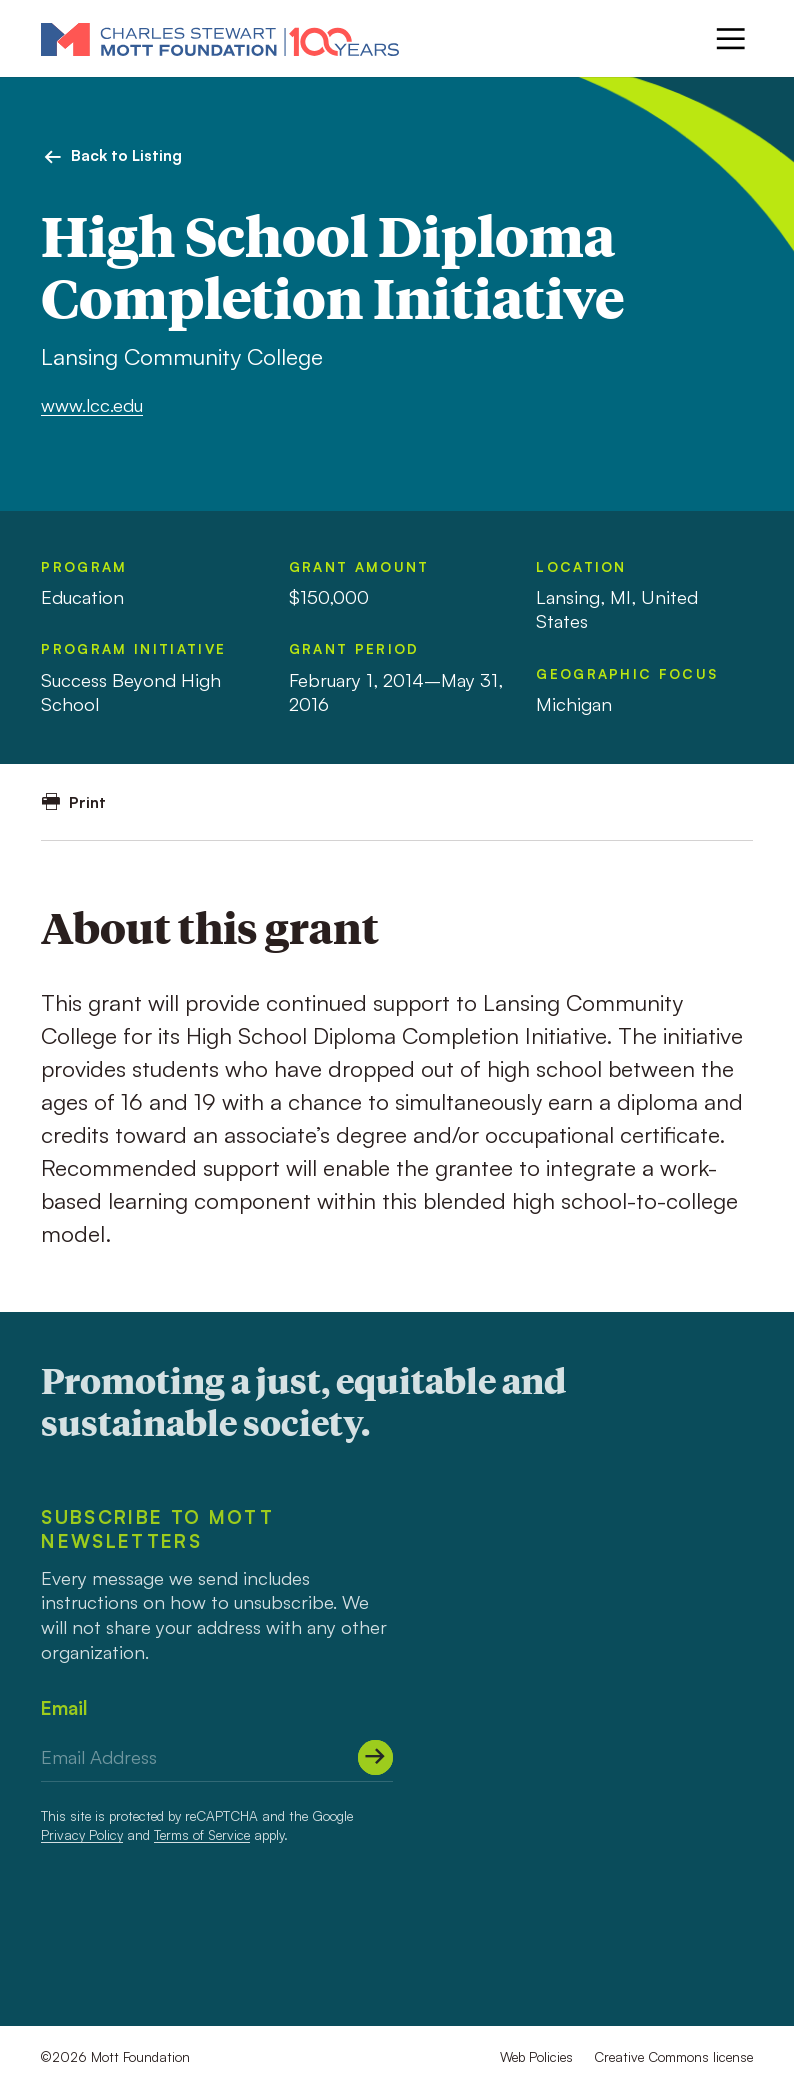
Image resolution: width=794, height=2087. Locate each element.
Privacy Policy (82, 1834)
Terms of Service (202, 1834)
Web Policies (536, 2056)
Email (64, 1707)
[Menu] (730, 38)
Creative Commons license (673, 2056)
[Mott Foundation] (220, 38)
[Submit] (375, 1757)
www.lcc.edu (92, 404)
